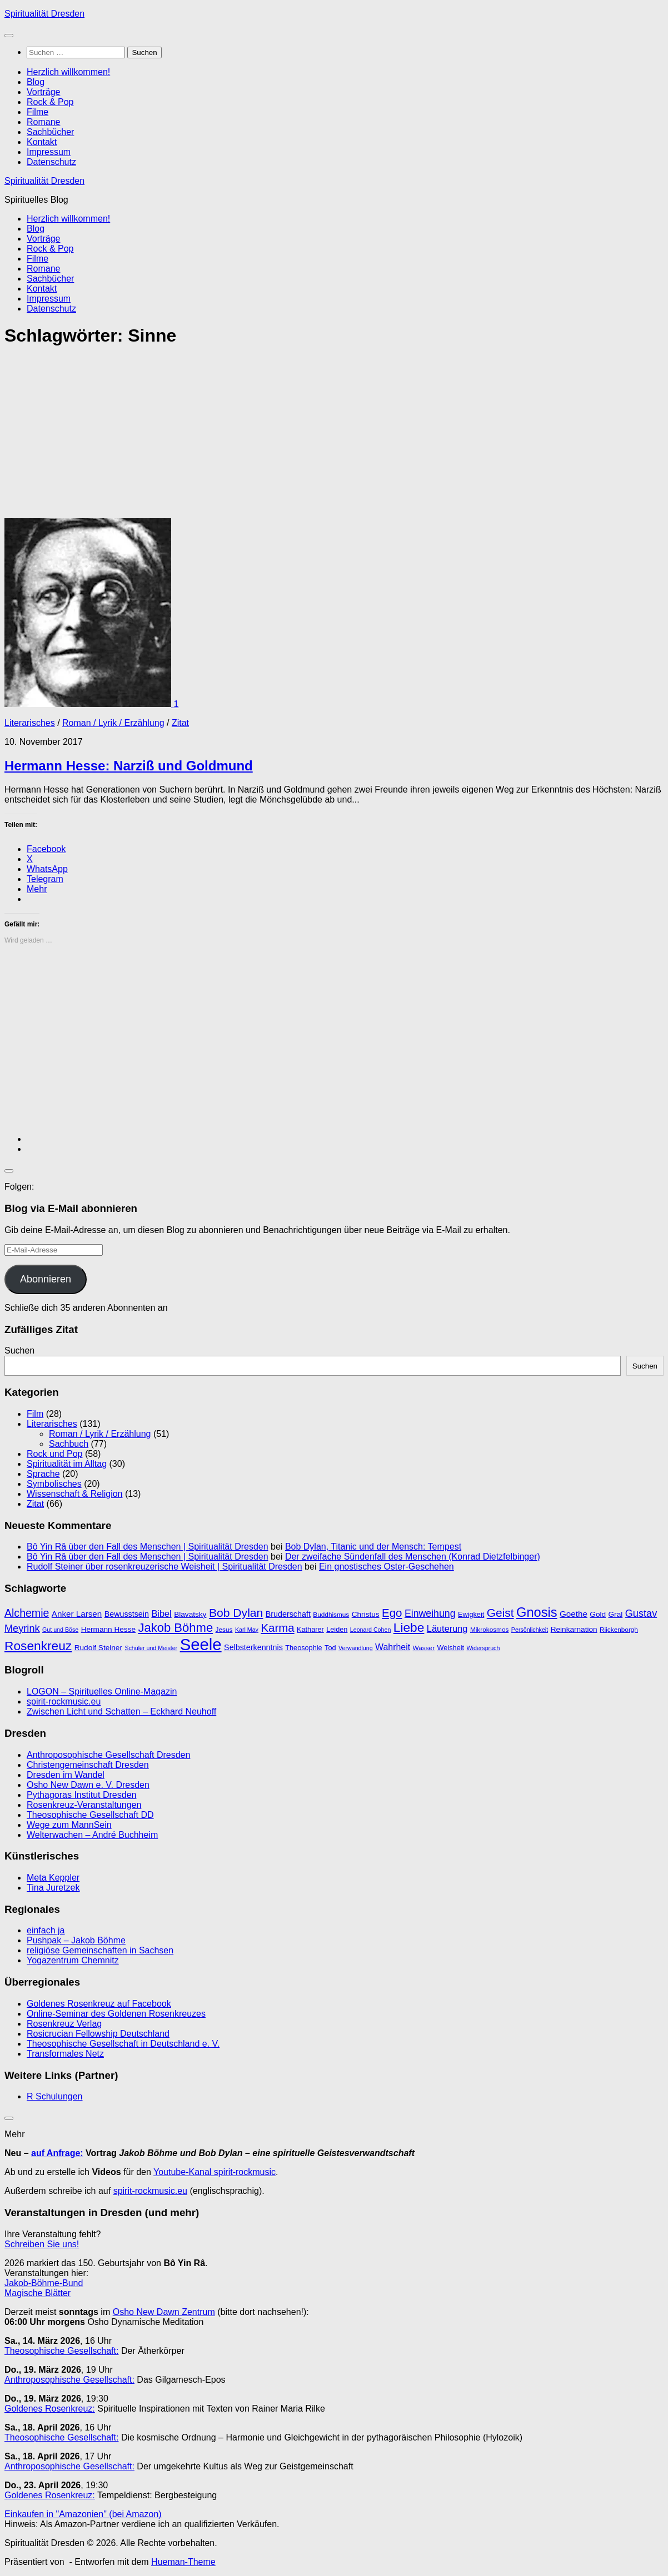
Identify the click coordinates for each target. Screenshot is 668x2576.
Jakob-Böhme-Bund (43, 2283)
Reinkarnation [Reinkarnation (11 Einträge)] (574, 1629)
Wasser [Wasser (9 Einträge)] (424, 1648)
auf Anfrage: (57, 2153)
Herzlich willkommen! (68, 72)
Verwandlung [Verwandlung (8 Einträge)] (355, 1648)
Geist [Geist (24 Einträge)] (500, 1612)
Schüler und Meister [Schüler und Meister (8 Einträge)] (150, 1648)
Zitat (180, 723)
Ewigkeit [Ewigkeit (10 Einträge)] (471, 1614)
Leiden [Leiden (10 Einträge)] (336, 1629)
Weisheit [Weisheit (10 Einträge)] (450, 1647)
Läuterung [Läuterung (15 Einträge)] (447, 1628)
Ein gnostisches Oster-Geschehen (386, 1566)
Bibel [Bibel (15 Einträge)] (161, 1613)
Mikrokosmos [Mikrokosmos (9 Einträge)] (489, 1629)
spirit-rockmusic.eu (64, 1701)
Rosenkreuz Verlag (64, 2023)
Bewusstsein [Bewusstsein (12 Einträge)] (126, 1614)
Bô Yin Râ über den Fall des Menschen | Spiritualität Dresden (147, 1546)
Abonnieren (45, 1279)
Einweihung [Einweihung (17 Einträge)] (430, 1613)
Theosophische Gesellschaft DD (90, 1815)
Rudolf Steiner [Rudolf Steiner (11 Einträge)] (98, 1647)
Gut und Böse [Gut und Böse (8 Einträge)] (60, 1629)
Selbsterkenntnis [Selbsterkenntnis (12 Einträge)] (253, 1647)
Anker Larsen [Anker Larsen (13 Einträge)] (77, 1613)
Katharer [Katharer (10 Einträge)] (310, 1629)
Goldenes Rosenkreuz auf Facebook (99, 2003)
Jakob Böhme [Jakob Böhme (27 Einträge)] (175, 1628)
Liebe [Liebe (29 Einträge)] (409, 1627)
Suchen (19, 1350)
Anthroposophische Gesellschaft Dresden (108, 1755)
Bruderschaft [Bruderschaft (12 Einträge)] (288, 1614)
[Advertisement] (334, 436)
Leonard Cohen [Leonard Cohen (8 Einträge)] (370, 1629)
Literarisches (29, 723)
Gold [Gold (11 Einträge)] (598, 1614)
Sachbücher (50, 132)
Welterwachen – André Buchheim (92, 1835)
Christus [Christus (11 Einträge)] (366, 1614)
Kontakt (42, 142)
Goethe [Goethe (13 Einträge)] (573, 1613)
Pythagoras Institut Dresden (81, 1795)
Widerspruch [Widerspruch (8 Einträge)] (483, 1648)
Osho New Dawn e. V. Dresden (88, 1785)
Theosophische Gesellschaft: (61, 2351)
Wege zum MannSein (69, 1825)
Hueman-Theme (183, 2562)
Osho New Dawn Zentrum (164, 2312)
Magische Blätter (37, 2293)
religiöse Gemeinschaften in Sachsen (100, 1950)
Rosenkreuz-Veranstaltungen (84, 1805)
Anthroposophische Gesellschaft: (69, 2379)
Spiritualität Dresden (44, 13)
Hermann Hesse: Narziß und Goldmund (128, 765)
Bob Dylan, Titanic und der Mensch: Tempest (373, 1546)
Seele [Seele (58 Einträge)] (201, 1644)
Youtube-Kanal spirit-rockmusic (214, 2172)
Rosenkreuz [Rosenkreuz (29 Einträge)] (38, 1645)
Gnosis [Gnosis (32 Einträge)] (536, 1612)
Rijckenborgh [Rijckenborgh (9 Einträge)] (619, 1629)
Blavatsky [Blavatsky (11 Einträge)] (190, 1614)
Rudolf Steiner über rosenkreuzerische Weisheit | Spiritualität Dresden (164, 1566)
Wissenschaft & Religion (75, 1494)
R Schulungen (55, 2096)
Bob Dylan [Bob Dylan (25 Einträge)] (236, 1612)
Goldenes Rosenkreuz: (49, 2408)
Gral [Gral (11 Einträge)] (616, 1614)
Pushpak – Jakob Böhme (76, 1940)
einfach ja (46, 1930)
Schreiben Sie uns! (41, 2244)
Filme (37, 112)
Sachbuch (68, 1444)
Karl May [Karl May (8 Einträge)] (246, 1629)
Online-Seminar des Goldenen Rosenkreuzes (116, 2013)
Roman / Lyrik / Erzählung (113, 723)
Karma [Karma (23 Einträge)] (277, 1627)
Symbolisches (54, 1484)
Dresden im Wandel (65, 1775)
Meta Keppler (53, 1877)
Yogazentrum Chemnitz (73, 1960)
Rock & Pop (50, 102)
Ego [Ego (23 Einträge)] (392, 1612)
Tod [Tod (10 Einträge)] (330, 1647)
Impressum (49, 152)
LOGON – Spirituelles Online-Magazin (102, 1691)
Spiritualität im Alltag (67, 1464)
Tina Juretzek (53, 1887)
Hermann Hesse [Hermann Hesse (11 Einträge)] (108, 1629)
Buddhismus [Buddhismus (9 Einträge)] (331, 1614)
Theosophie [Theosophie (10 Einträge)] (303, 1647)
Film (35, 1414)
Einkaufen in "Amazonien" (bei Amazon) (83, 2514)
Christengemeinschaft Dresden (88, 1765)
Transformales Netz (65, 2053)
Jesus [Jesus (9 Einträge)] (224, 1629)
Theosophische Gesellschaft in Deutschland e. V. (123, 2043)
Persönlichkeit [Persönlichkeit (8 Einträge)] (529, 1629)
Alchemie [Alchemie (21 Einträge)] (26, 1613)
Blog (35, 82)
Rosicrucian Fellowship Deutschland (98, 2033)
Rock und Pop (55, 1454)
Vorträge (43, 92)
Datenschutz (51, 162)
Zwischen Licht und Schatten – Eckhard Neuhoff (121, 1711)
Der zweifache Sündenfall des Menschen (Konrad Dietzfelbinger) (412, 1556)
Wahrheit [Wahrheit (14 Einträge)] (392, 1647)
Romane (43, 122)
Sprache (43, 1474)
